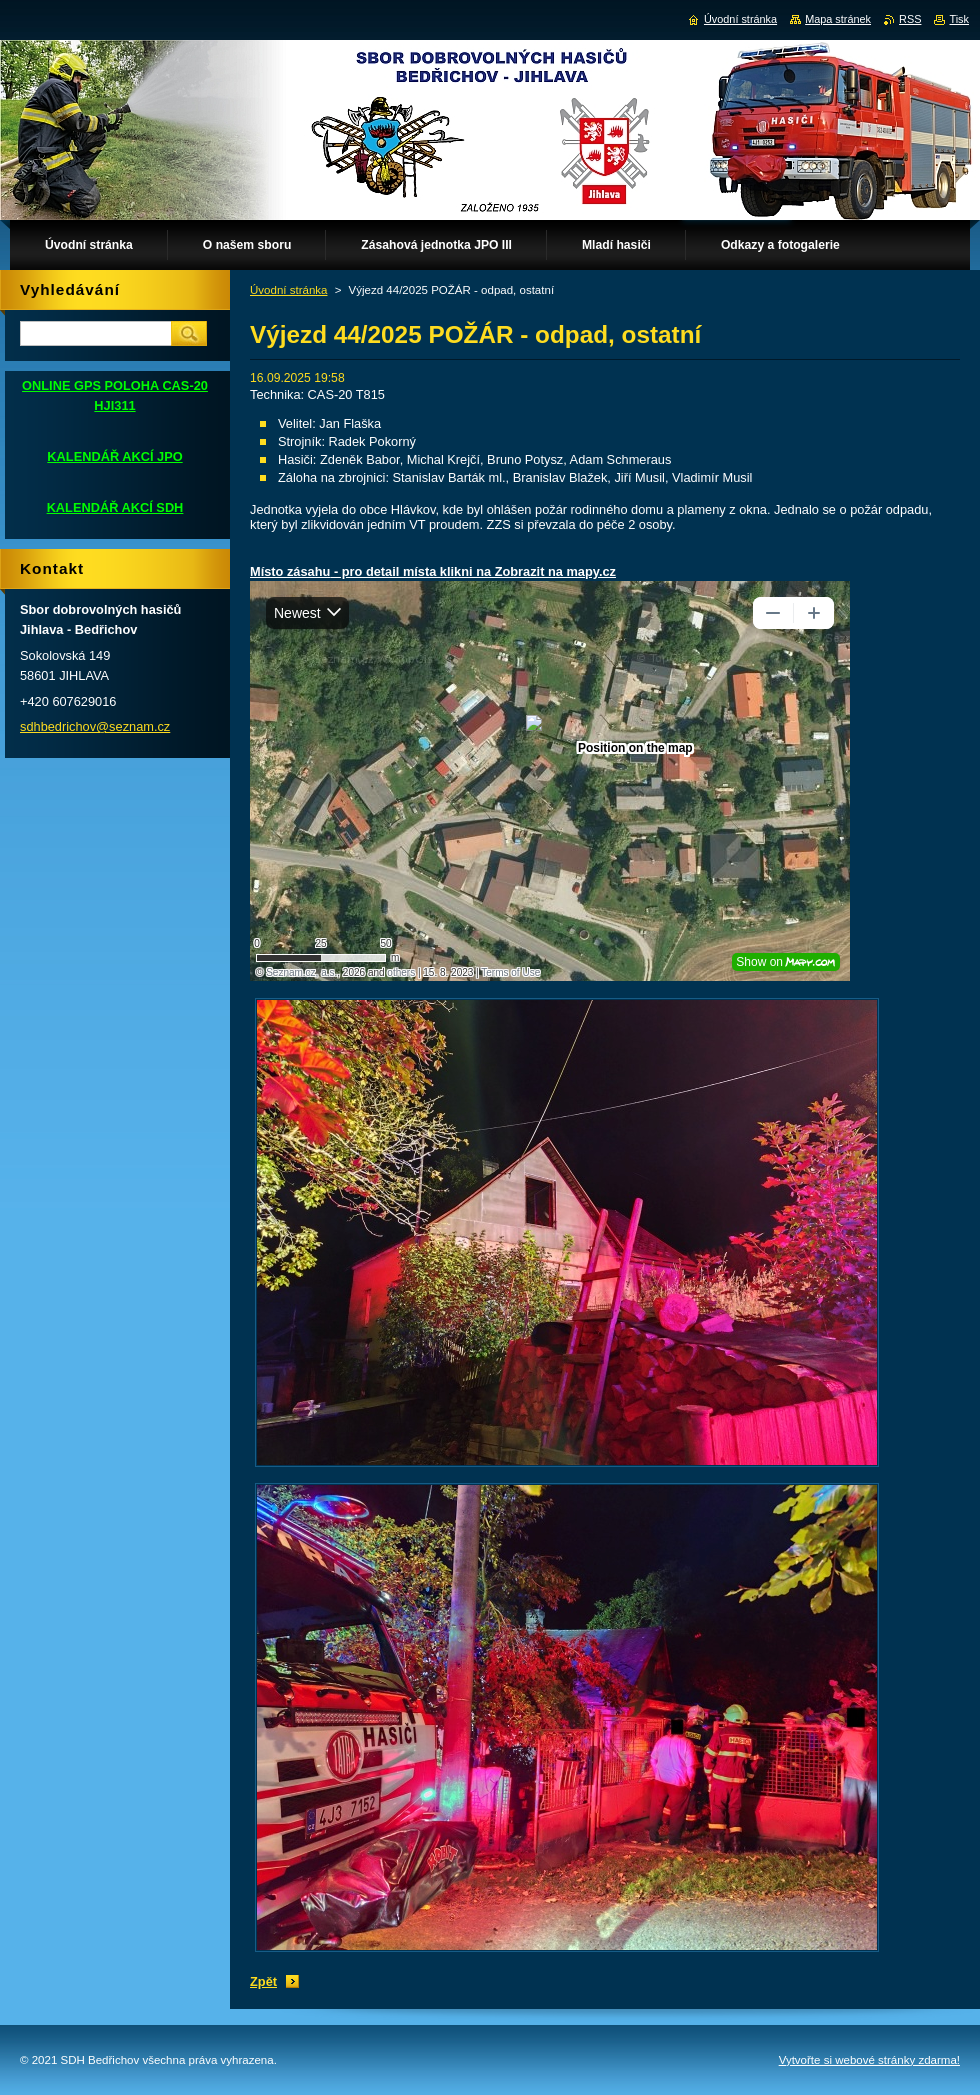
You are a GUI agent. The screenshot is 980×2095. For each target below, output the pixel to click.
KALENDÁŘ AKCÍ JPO (114, 456)
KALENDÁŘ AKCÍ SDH (115, 507)
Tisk (959, 19)
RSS (910, 19)
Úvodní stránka (288, 290)
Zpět (263, 1981)
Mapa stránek (838, 19)
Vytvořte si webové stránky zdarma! (869, 2060)
